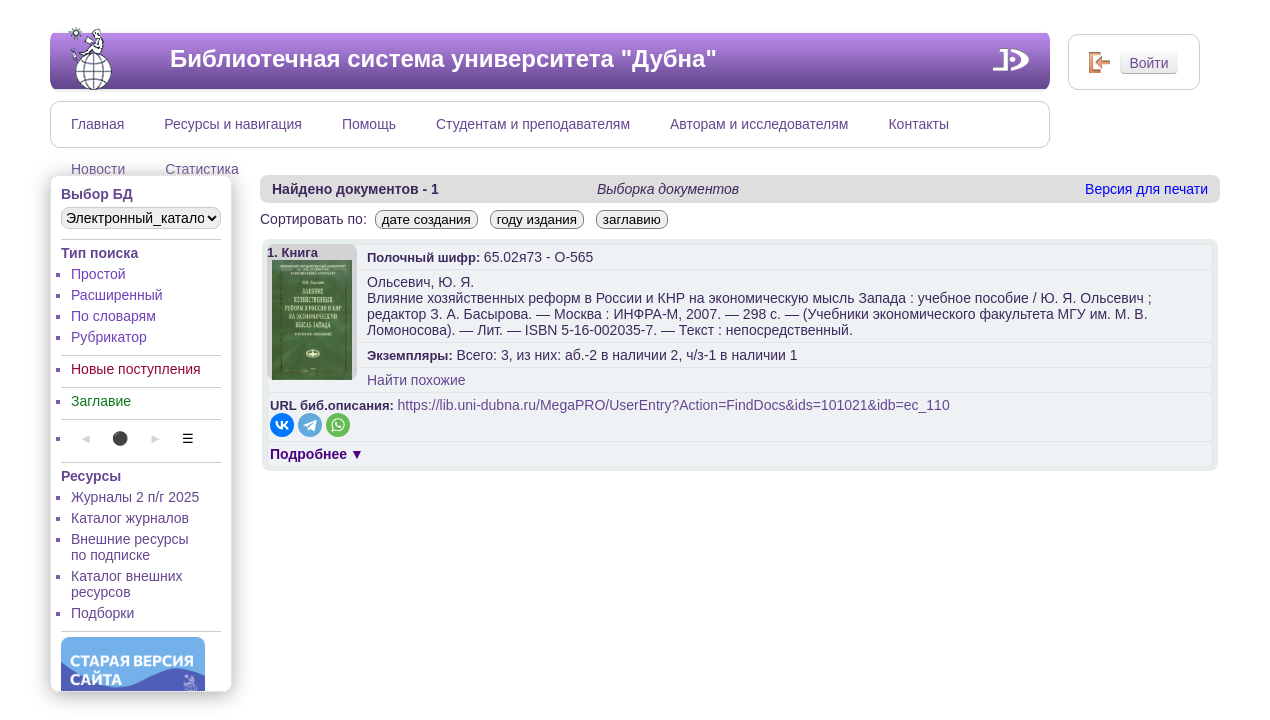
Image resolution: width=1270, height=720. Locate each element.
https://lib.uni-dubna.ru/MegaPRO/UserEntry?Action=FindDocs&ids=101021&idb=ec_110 (674, 405)
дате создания (426, 219)
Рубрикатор (109, 337)
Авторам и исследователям (759, 124)
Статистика (202, 169)
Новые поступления (136, 369)
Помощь (369, 124)
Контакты (918, 124)
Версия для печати (1146, 189)
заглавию (632, 219)
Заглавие (101, 401)
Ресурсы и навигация (233, 124)
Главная (97, 124)
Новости (98, 169)
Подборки (102, 613)
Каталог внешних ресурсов (127, 584)
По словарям (113, 316)
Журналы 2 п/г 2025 (135, 497)
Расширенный (117, 295)
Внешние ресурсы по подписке (130, 547)
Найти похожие (416, 380)
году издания (537, 219)
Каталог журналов (130, 518)
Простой (98, 274)
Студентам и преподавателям (533, 124)
